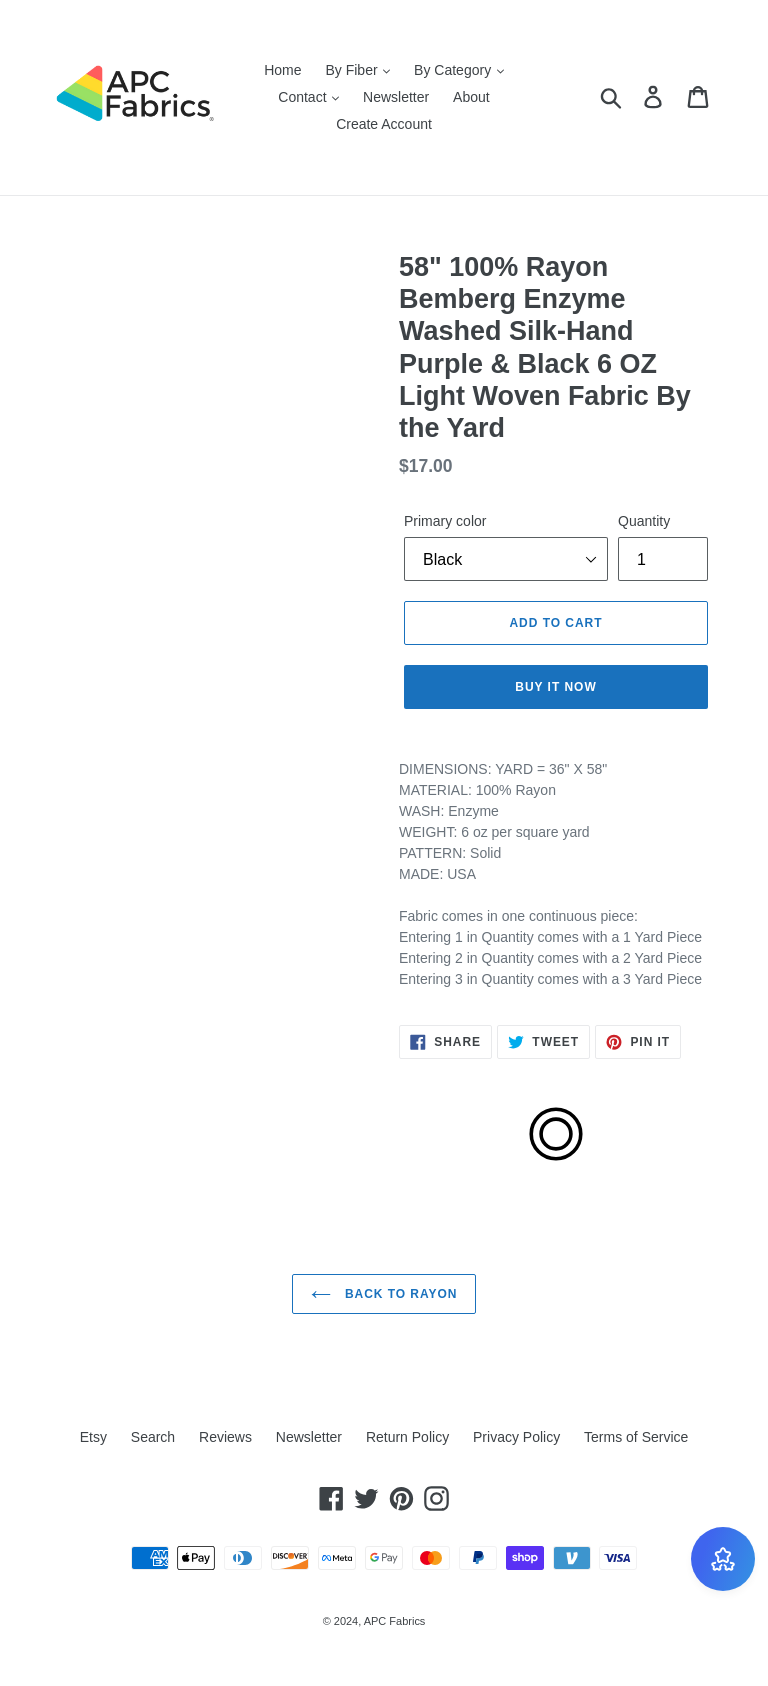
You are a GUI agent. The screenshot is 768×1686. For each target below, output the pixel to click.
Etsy (93, 1437)
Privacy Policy (516, 1437)
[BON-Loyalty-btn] (723, 1559)
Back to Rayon (384, 1294)
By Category (459, 70)
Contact (308, 97)
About (471, 97)
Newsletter (396, 97)
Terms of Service (636, 1437)
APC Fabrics (395, 1621)
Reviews (225, 1437)
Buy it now (555, 687)
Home (282, 70)
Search (153, 1437)
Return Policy (407, 1437)
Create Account (384, 124)
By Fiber (357, 70)
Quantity (644, 521)
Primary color (445, 521)
